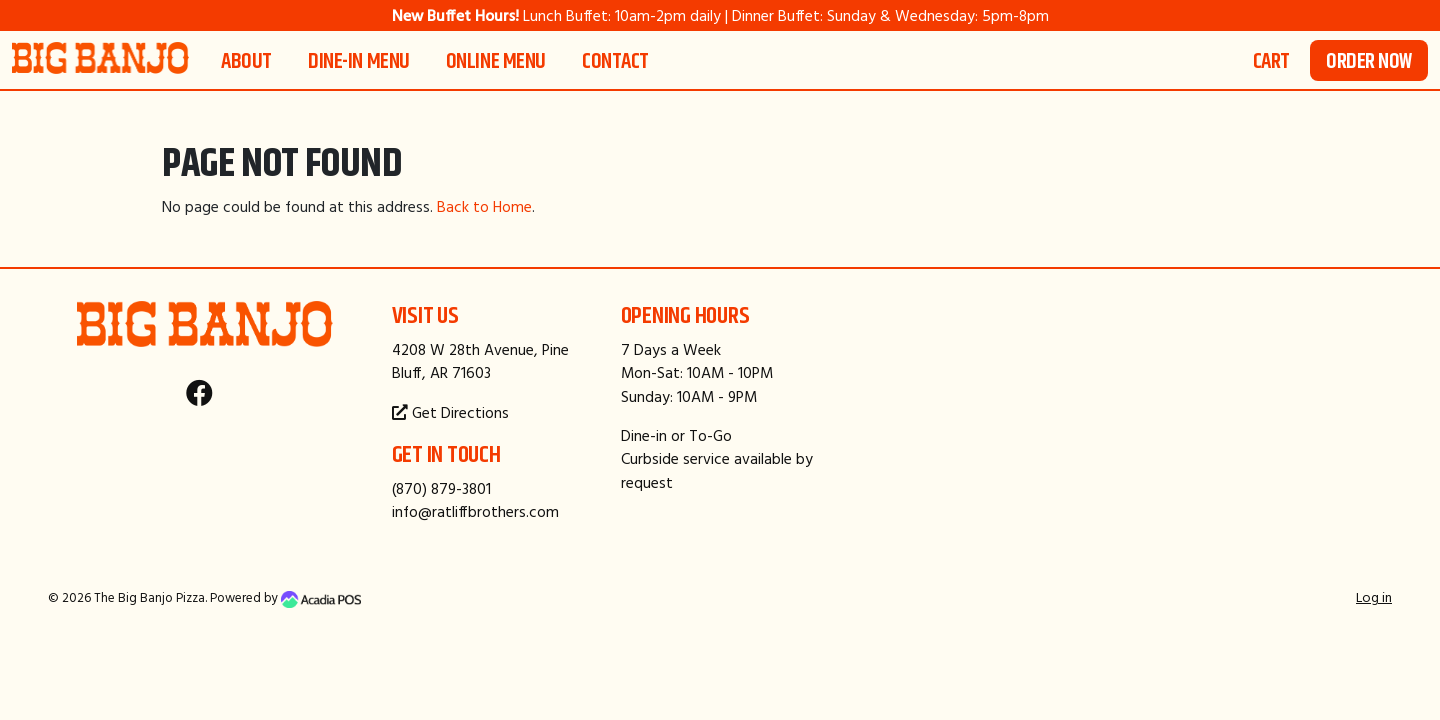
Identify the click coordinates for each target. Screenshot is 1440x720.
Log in (1374, 597)
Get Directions (450, 412)
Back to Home (484, 206)
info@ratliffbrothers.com (475, 511)
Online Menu (496, 60)
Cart (1271, 60)
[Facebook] (199, 397)
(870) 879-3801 (441, 488)
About (246, 60)
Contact (615, 60)
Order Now (1369, 60)
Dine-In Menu (359, 60)
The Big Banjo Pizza (149, 597)
